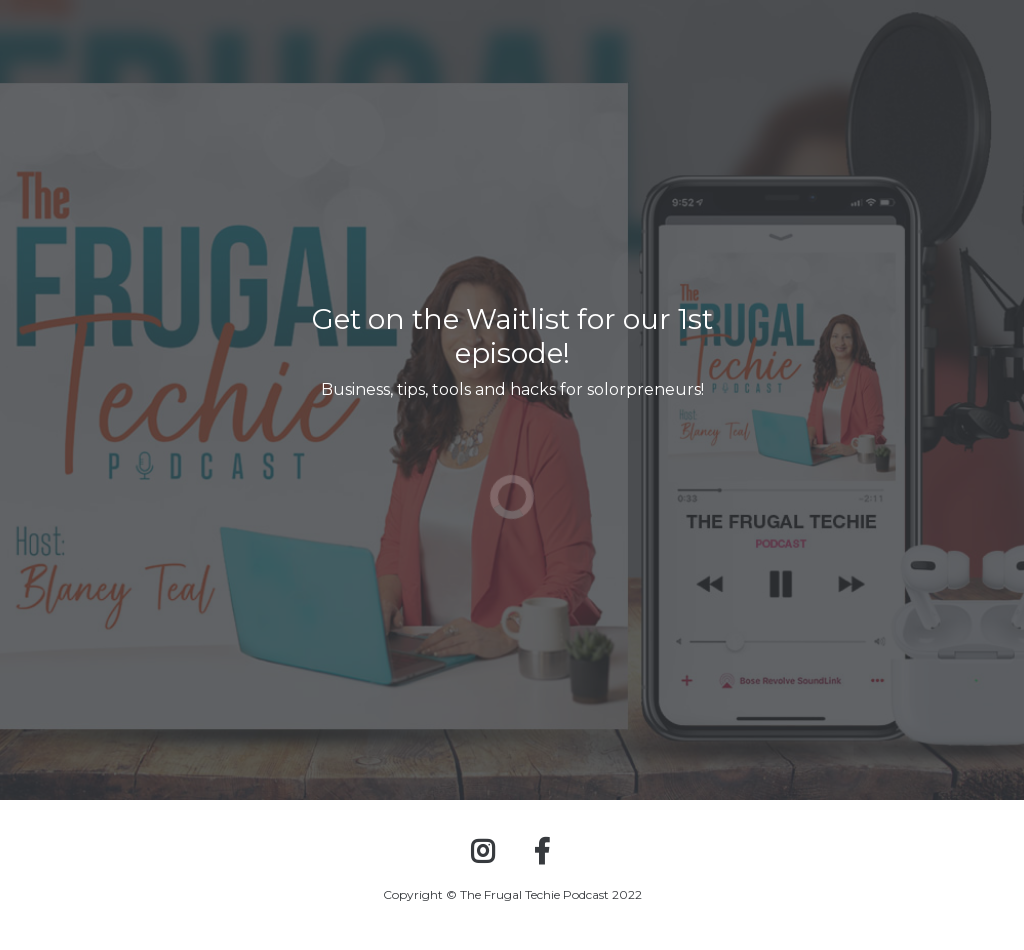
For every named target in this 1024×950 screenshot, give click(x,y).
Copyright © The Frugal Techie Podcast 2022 (512, 894)
